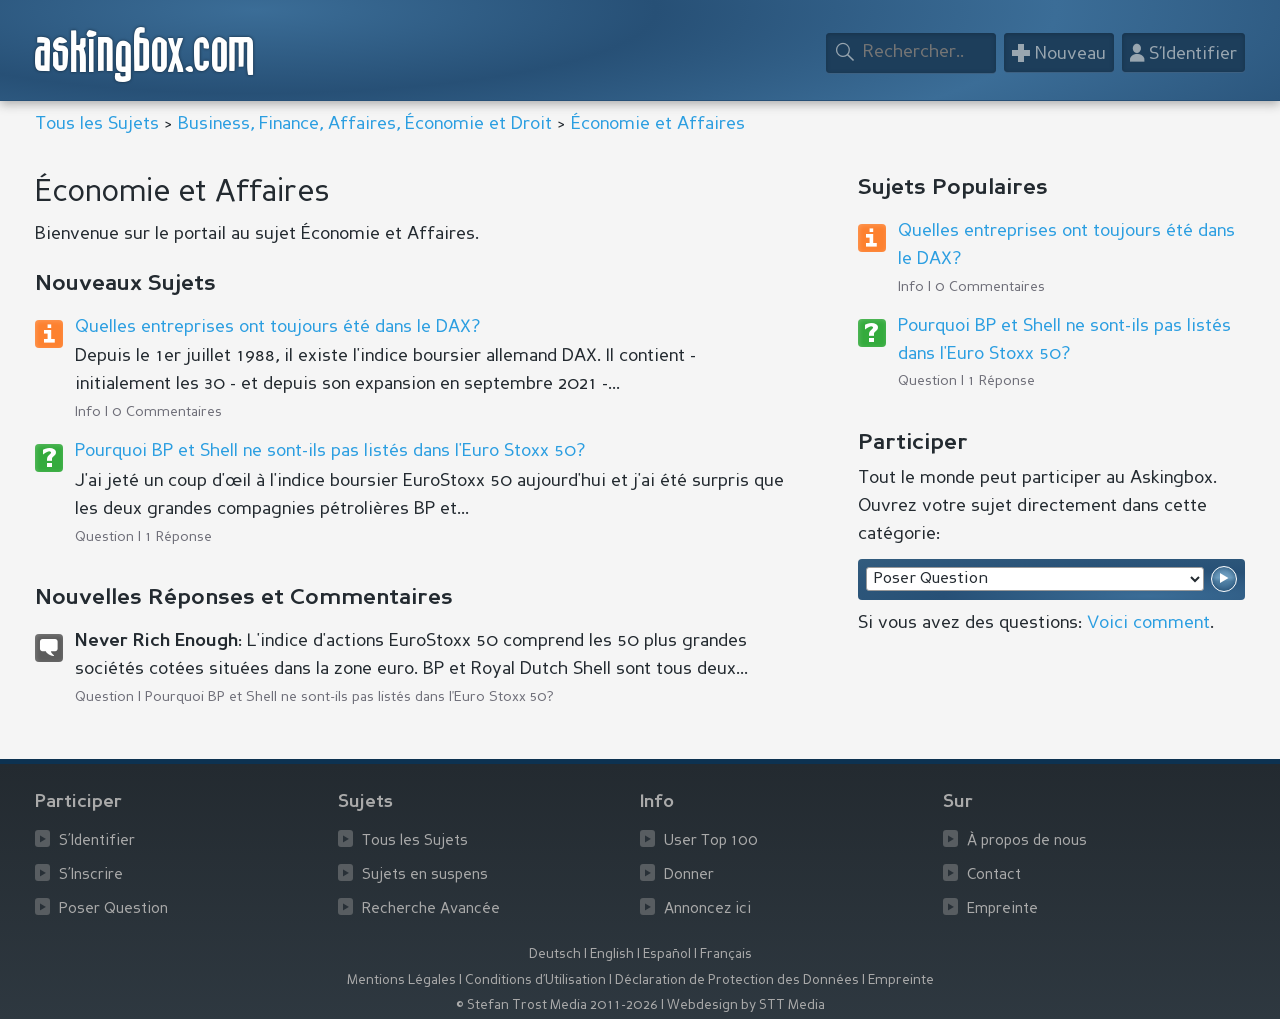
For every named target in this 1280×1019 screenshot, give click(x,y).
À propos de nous (1027, 841)
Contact (994, 875)
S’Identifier (97, 841)
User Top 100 (711, 841)
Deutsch (555, 954)
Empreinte (1002, 909)
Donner (689, 875)
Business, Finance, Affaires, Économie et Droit (365, 124)
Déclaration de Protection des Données (737, 980)
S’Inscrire (91, 875)
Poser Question (113, 909)
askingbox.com (145, 54)
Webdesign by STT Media (746, 1005)
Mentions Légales (401, 980)
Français (726, 954)
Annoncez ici (707, 909)
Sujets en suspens (425, 875)
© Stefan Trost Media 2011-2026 (557, 1005)
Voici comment (1148, 623)
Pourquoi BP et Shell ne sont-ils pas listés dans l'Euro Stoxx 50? (330, 451)
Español (667, 954)
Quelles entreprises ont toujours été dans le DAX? (277, 327)
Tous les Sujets (97, 124)
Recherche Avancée (431, 909)
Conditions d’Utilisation (535, 980)
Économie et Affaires (658, 124)
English (612, 954)
